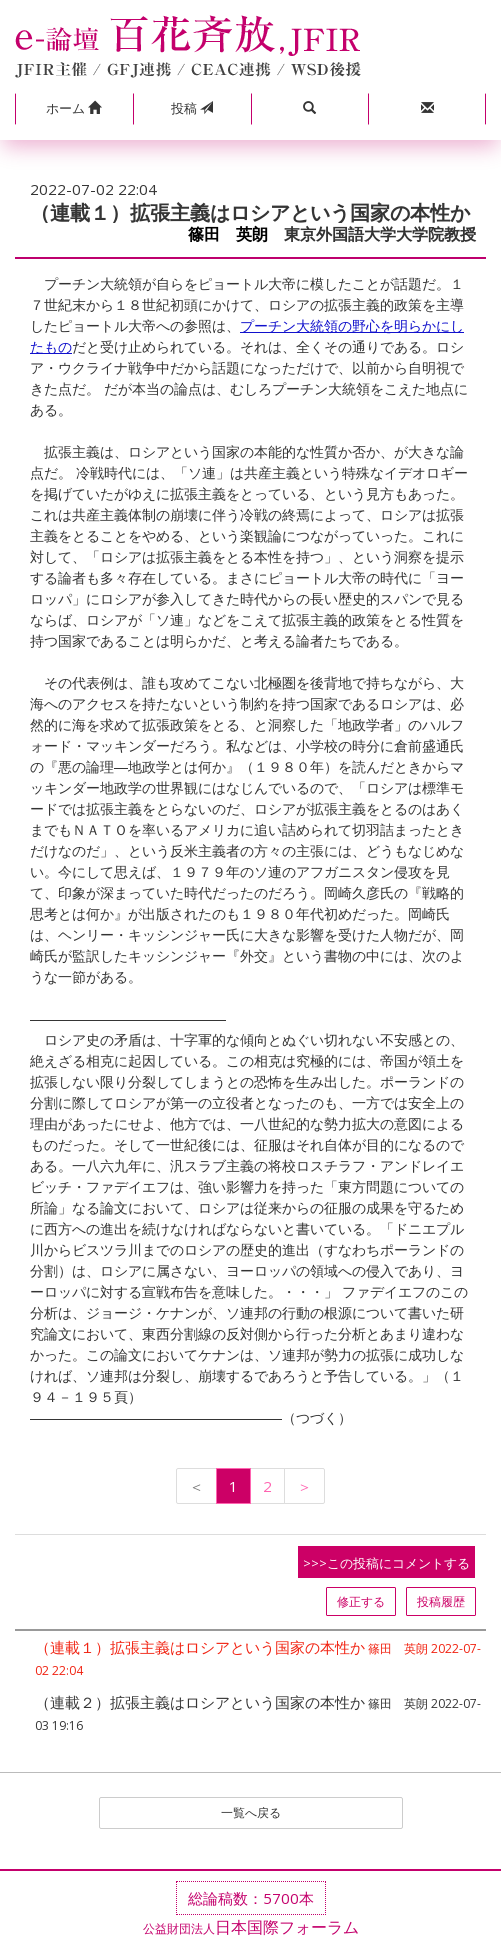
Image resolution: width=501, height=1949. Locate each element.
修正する (361, 1601)
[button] (74, 109)
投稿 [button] (192, 108)
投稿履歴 (441, 1601)
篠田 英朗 (228, 234)
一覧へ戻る (251, 1812)
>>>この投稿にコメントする (386, 1563)
